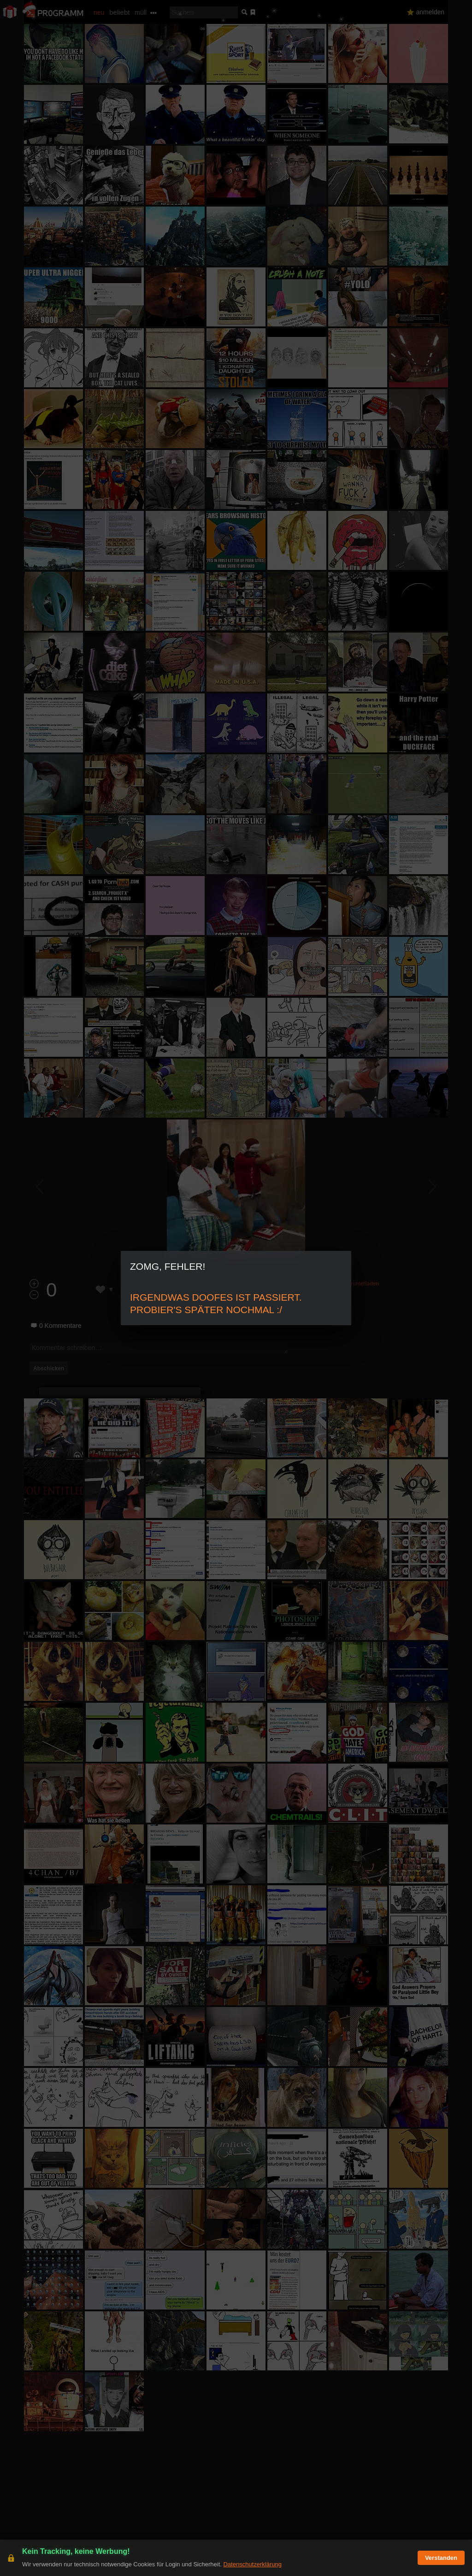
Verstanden (441, 2557)
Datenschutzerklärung (252, 2564)
